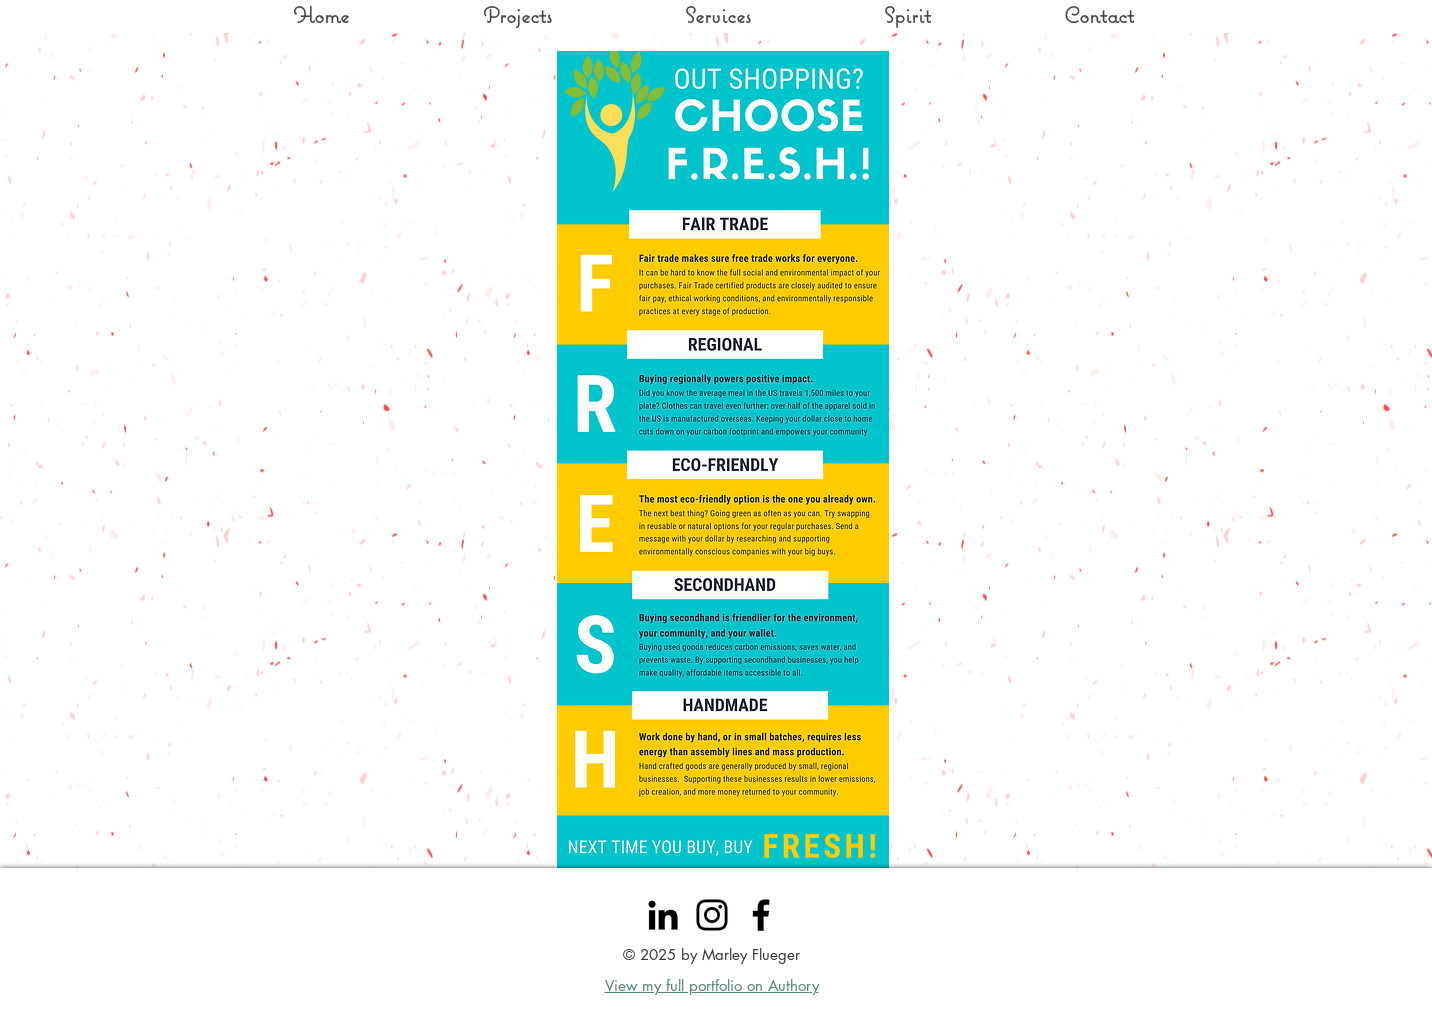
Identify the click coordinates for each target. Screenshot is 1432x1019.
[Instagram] (712, 915)
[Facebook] (761, 915)
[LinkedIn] (663, 915)
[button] (1098, 15)
